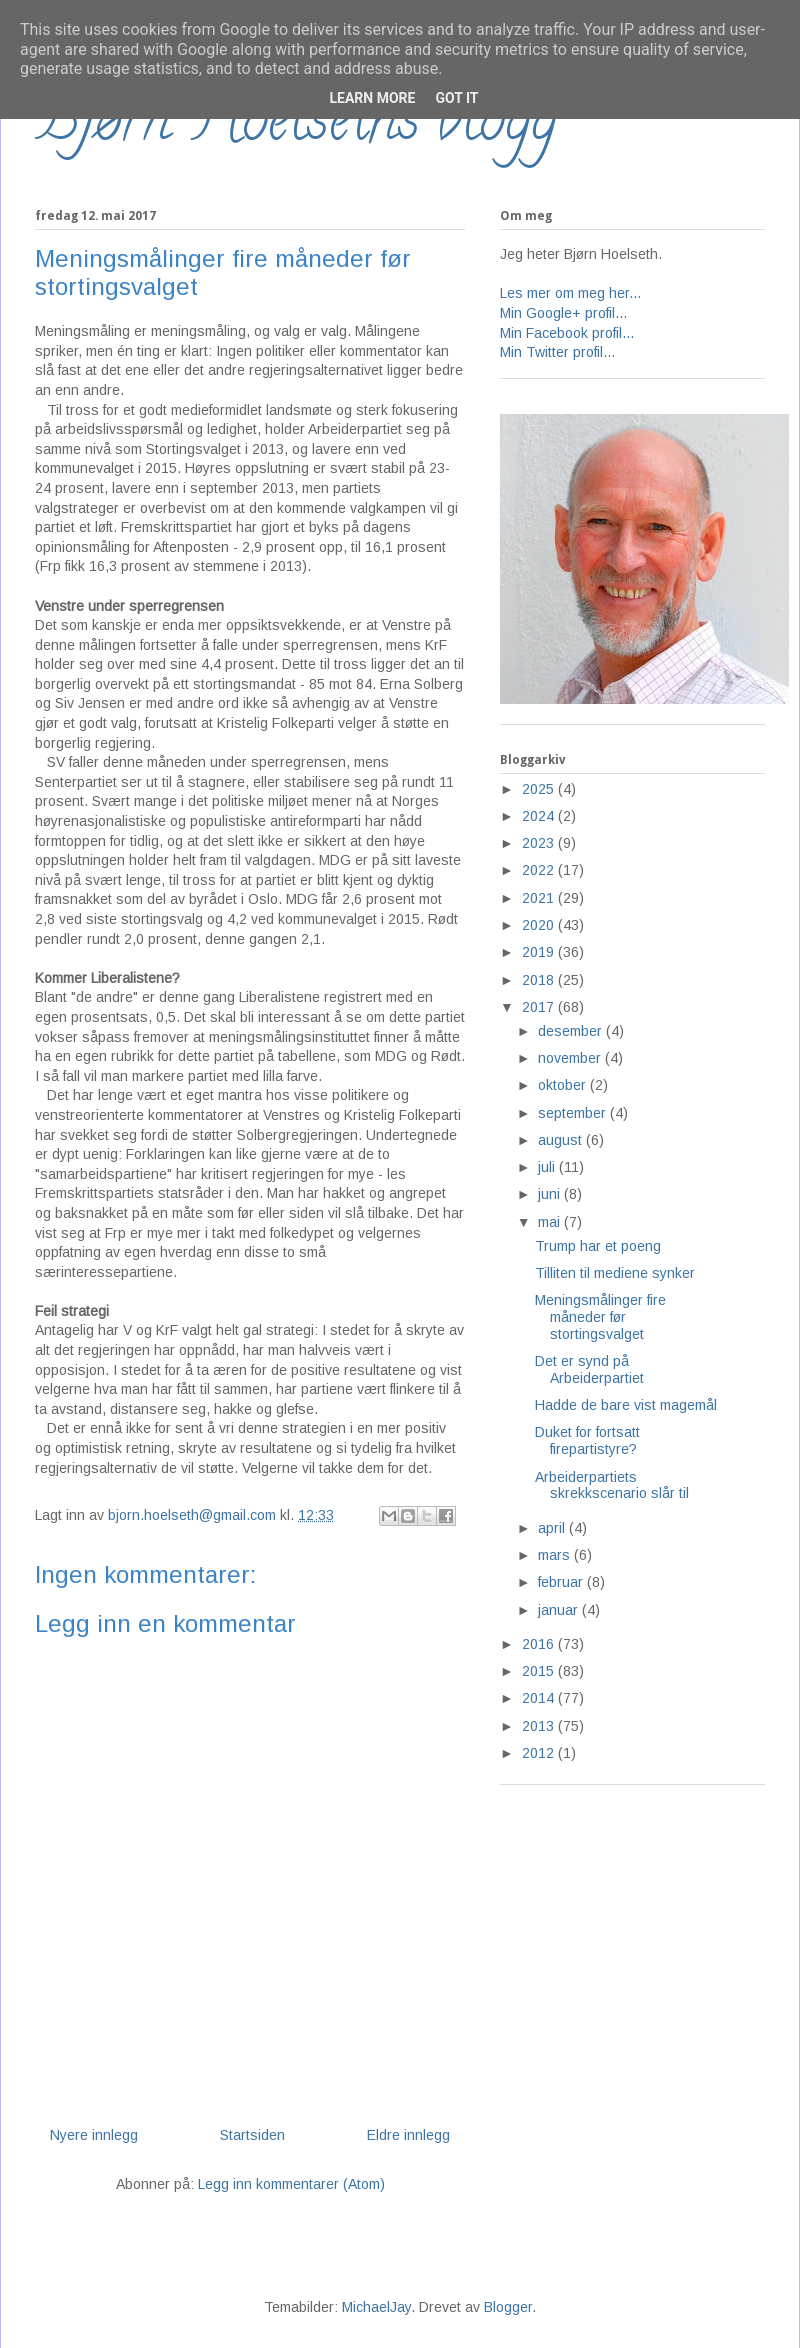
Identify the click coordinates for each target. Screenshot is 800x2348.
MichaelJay (376, 2307)
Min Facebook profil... (567, 333)
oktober (564, 1085)
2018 (540, 980)
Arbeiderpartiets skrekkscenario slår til (612, 1485)
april (553, 1528)
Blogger (508, 2307)
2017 (540, 1007)
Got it (456, 98)
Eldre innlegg (408, 2135)
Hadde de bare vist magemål (626, 1405)
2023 (540, 843)
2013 (540, 1726)
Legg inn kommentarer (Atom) (291, 2184)
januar (560, 1610)
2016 (540, 1644)
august (562, 1140)
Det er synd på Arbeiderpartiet (589, 1369)
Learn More (372, 98)
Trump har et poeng (598, 1246)
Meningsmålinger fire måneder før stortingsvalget (600, 1317)
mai (551, 1222)
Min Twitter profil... (557, 352)
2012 (540, 1753)
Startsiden (252, 2135)
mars (556, 1555)
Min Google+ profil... (563, 313)
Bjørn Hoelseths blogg (296, 126)
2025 (540, 789)
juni (551, 1194)
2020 (540, 925)
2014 (540, 1698)
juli (548, 1167)
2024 (540, 816)
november (571, 1058)
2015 (540, 1671)
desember (572, 1031)
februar (562, 1582)
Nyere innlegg (94, 2135)
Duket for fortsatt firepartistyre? (587, 1440)
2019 (540, 952)
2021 (540, 898)
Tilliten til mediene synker (615, 1273)
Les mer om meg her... (570, 293)
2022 (540, 870)
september (574, 1113)
